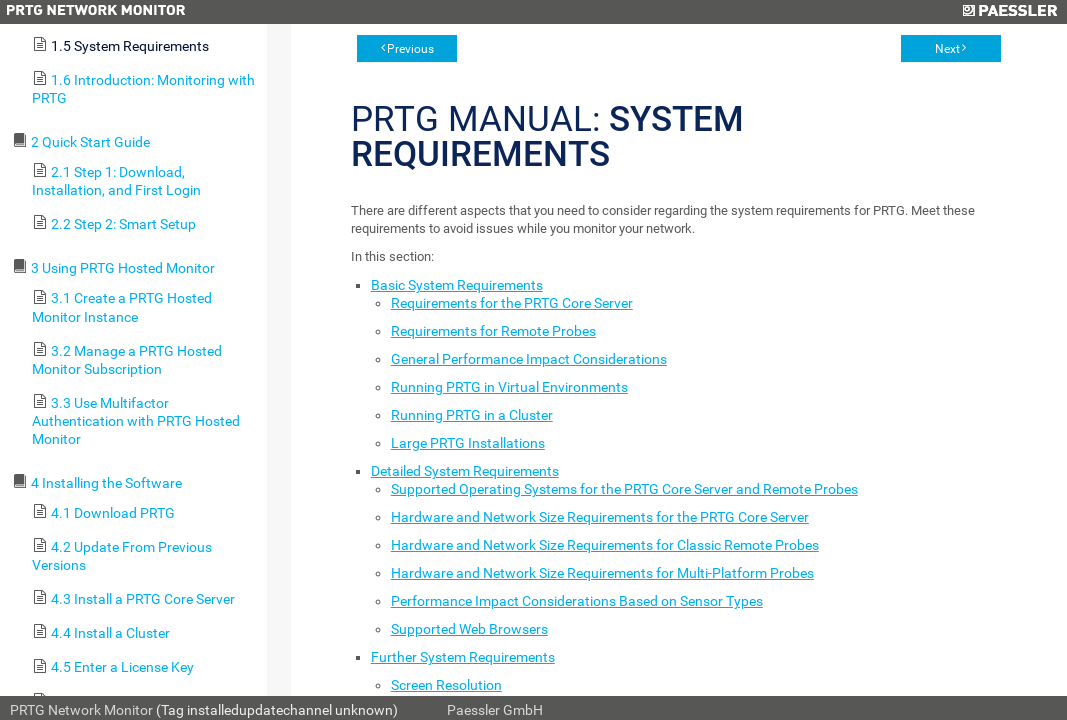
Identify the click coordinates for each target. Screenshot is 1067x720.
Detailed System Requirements (465, 471)
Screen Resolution (446, 685)
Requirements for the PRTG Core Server (512, 303)
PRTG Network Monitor (81, 710)
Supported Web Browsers (469, 629)
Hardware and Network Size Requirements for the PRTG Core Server (600, 517)
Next (947, 49)
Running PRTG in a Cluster (472, 415)
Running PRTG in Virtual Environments (509, 387)
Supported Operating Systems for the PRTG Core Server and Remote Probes (624, 489)
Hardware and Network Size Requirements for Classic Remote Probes (605, 545)
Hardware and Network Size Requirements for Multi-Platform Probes (602, 573)
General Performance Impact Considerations (529, 359)
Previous (410, 49)
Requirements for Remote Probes (493, 331)
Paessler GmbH (495, 710)
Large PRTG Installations (468, 443)
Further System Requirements (463, 657)
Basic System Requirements (457, 285)
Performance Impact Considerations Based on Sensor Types (577, 601)
